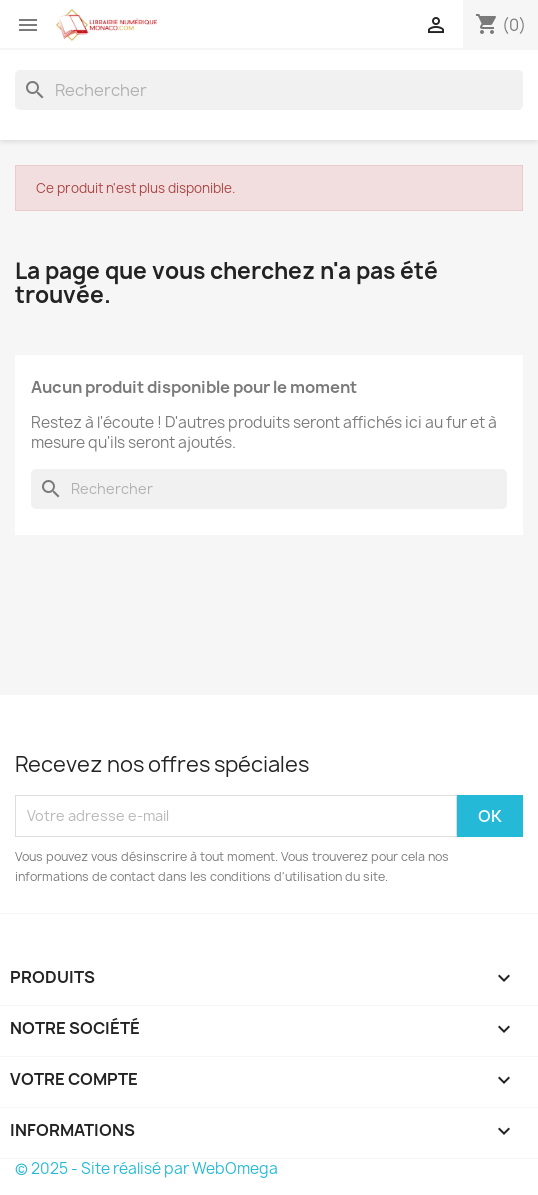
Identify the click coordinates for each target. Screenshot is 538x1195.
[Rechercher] (269, 90)
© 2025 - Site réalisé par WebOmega (146, 1168)
